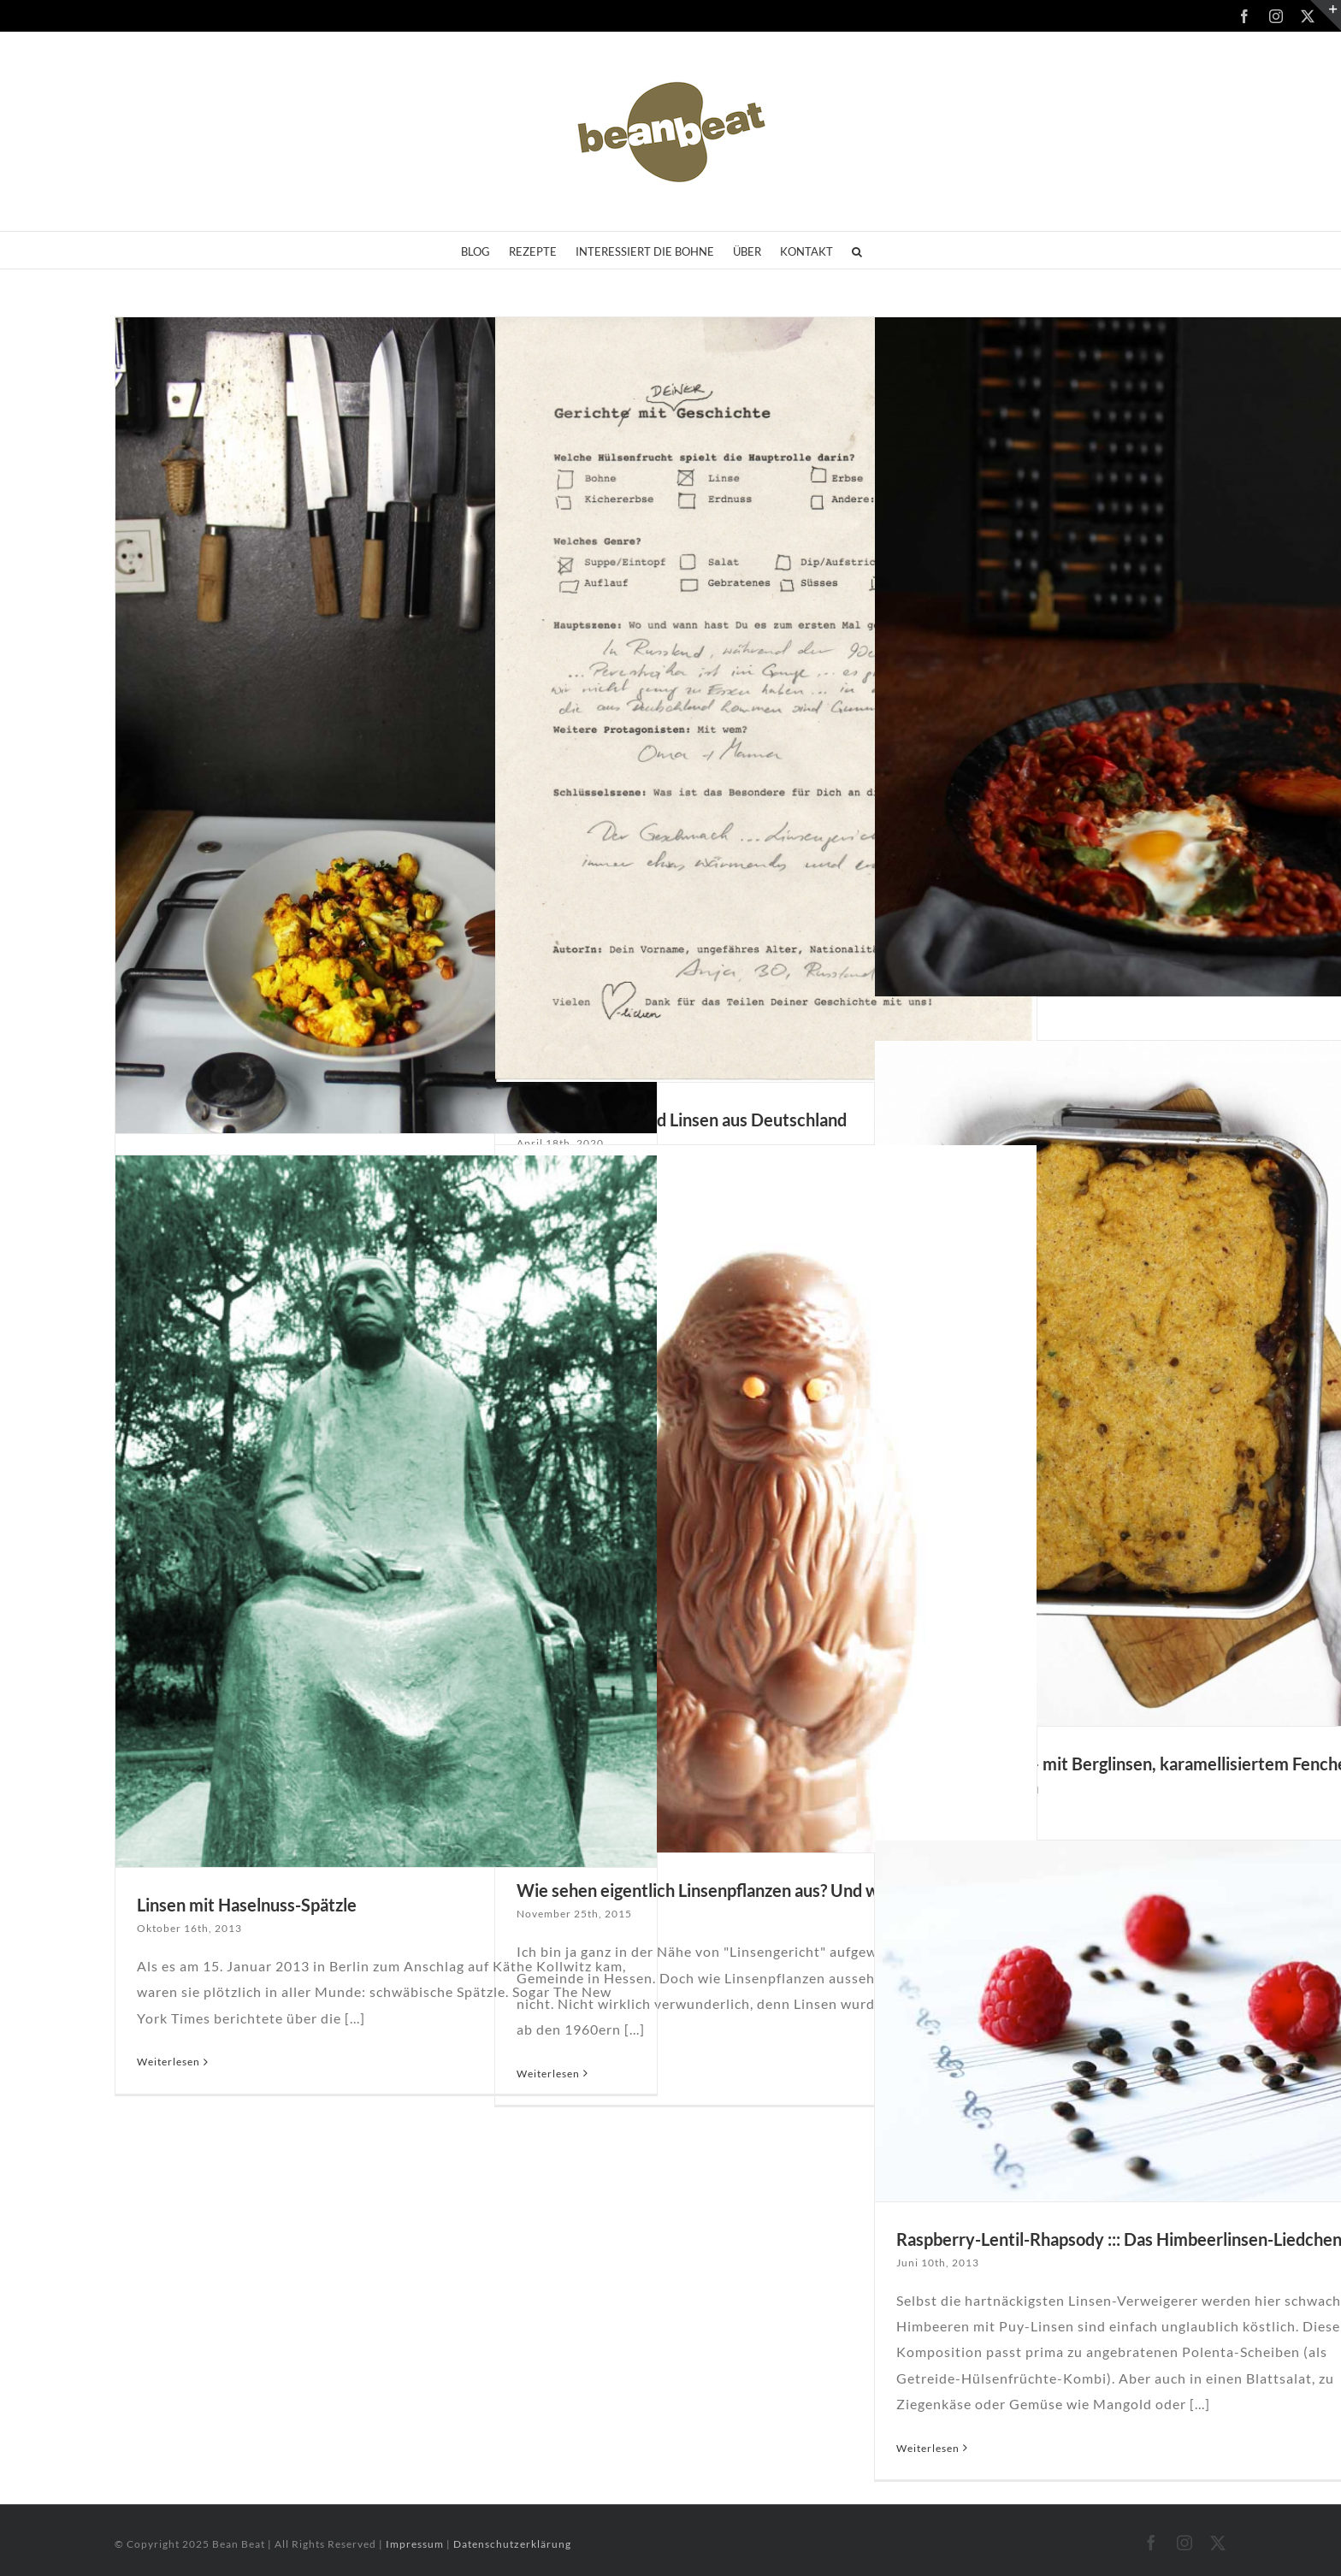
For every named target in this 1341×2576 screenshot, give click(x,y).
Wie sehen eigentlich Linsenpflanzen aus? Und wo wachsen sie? (753, 1890)
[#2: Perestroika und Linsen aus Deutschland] (766, 699)
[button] (857, 250)
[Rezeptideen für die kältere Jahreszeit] (386, 725)
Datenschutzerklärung (512, 2544)
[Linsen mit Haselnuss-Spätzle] (386, 1511)
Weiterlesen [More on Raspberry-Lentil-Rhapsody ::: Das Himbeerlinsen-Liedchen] (928, 2448)
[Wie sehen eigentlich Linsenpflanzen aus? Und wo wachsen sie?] (766, 1498)
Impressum (416, 2544)
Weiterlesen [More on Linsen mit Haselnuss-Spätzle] (168, 2061)
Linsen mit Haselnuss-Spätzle (247, 1904)
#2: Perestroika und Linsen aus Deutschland (682, 1119)
